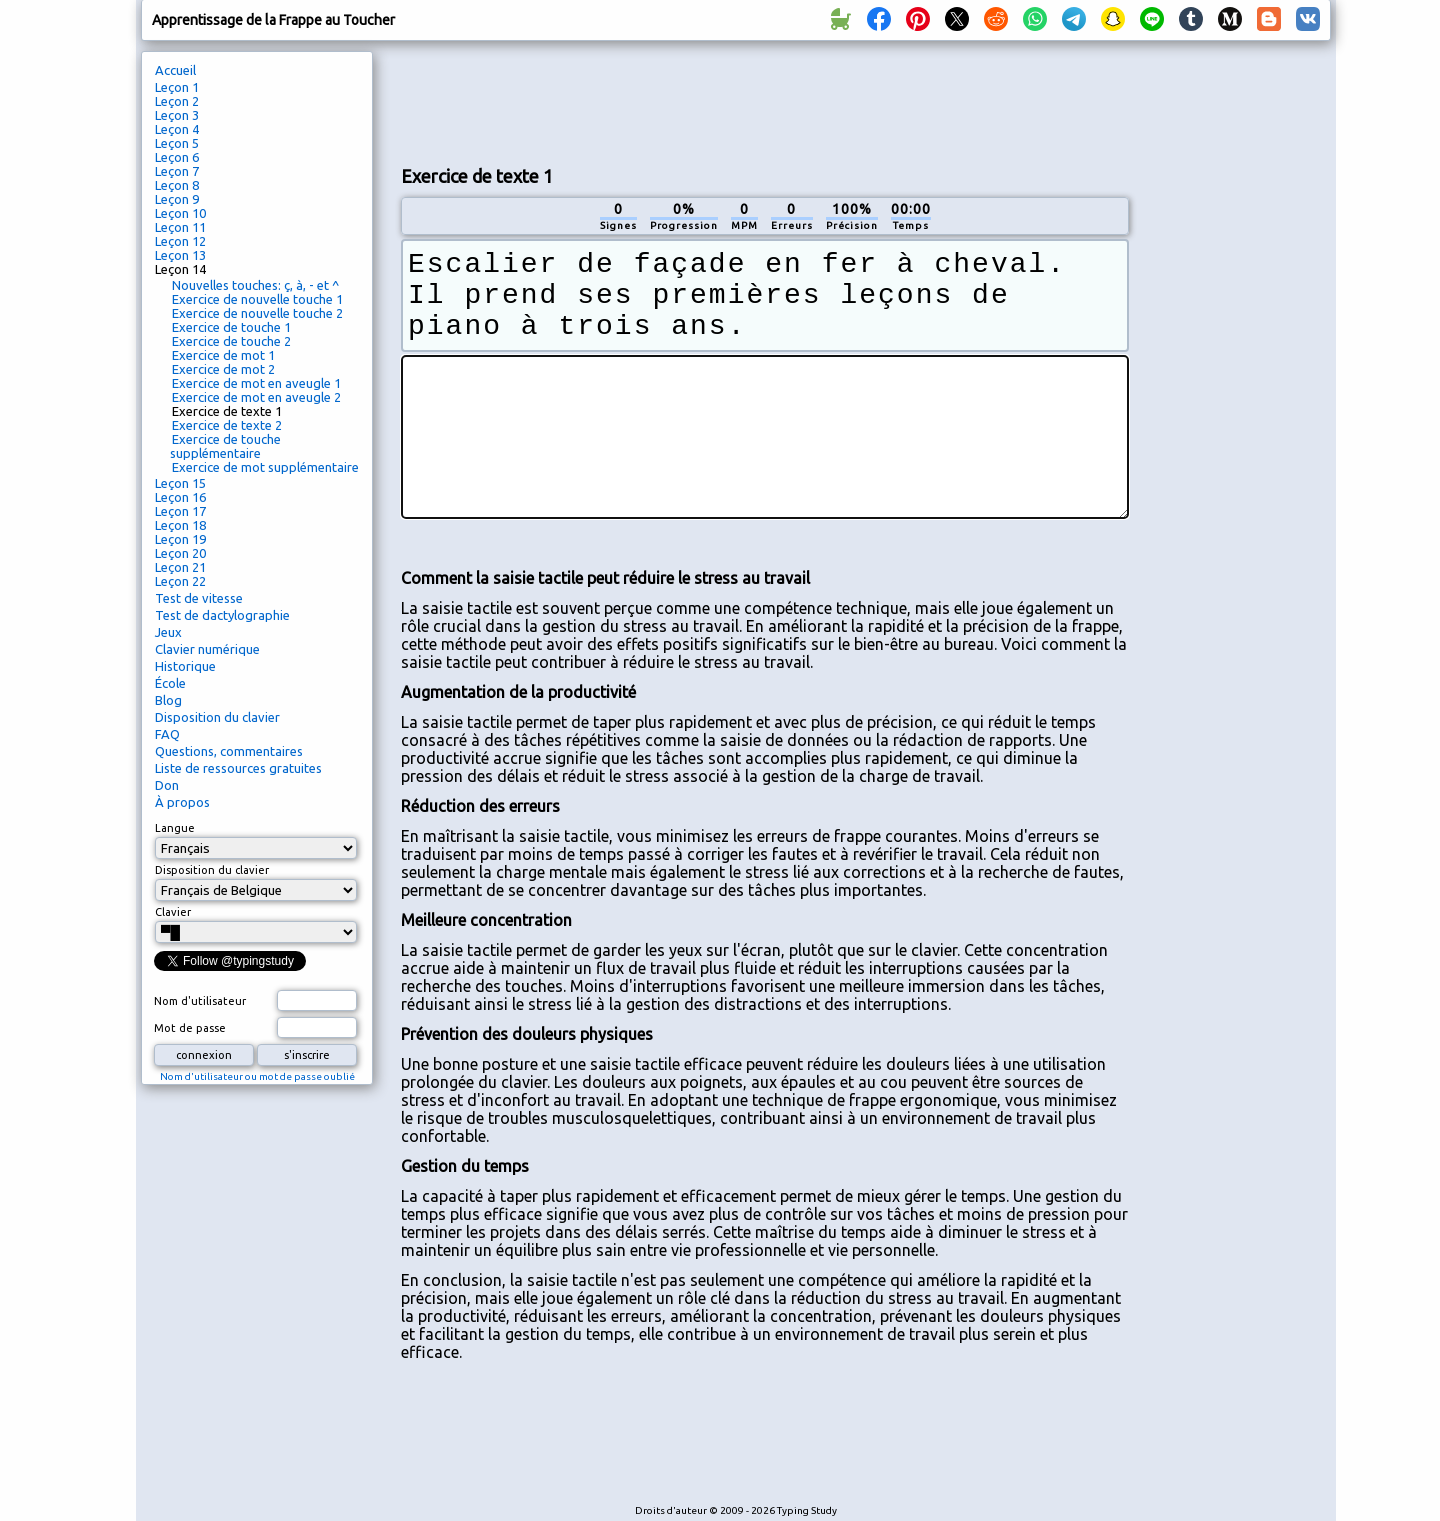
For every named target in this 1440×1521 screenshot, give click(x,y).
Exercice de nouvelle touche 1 (257, 299)
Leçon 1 (177, 87)
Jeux (168, 632)
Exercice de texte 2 (227, 425)
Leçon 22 (180, 581)
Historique (185, 666)
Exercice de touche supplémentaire (225, 446)
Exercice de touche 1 (231, 327)
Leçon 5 (177, 143)
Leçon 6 (177, 157)
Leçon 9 (177, 199)
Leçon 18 (180, 525)
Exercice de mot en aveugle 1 (256, 383)
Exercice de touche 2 (231, 341)
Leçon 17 (180, 511)
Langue (175, 828)
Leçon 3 (177, 115)
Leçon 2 (177, 101)
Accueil (175, 70)
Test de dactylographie (222, 615)
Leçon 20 (180, 553)
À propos (182, 802)
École (170, 683)
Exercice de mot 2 (223, 369)
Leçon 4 (177, 129)
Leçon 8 (177, 185)
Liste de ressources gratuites (238, 768)
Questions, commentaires (229, 751)
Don (167, 785)
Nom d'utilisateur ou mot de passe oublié (257, 1076)
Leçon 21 (180, 567)
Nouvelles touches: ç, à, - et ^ (255, 285)
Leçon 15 (180, 483)
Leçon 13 (180, 255)
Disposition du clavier (217, 717)
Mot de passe (190, 1028)
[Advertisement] (765, 101)
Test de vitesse (199, 598)
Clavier (173, 912)
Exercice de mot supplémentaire (265, 467)
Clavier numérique (207, 649)
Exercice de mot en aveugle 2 (256, 397)
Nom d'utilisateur (200, 1001)
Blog (168, 700)
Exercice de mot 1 (223, 355)
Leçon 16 (180, 497)
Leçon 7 (177, 171)
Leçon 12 (180, 241)
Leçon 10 (180, 213)
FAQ (167, 734)
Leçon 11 (180, 227)
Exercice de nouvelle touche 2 (257, 313)
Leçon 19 (180, 539)
